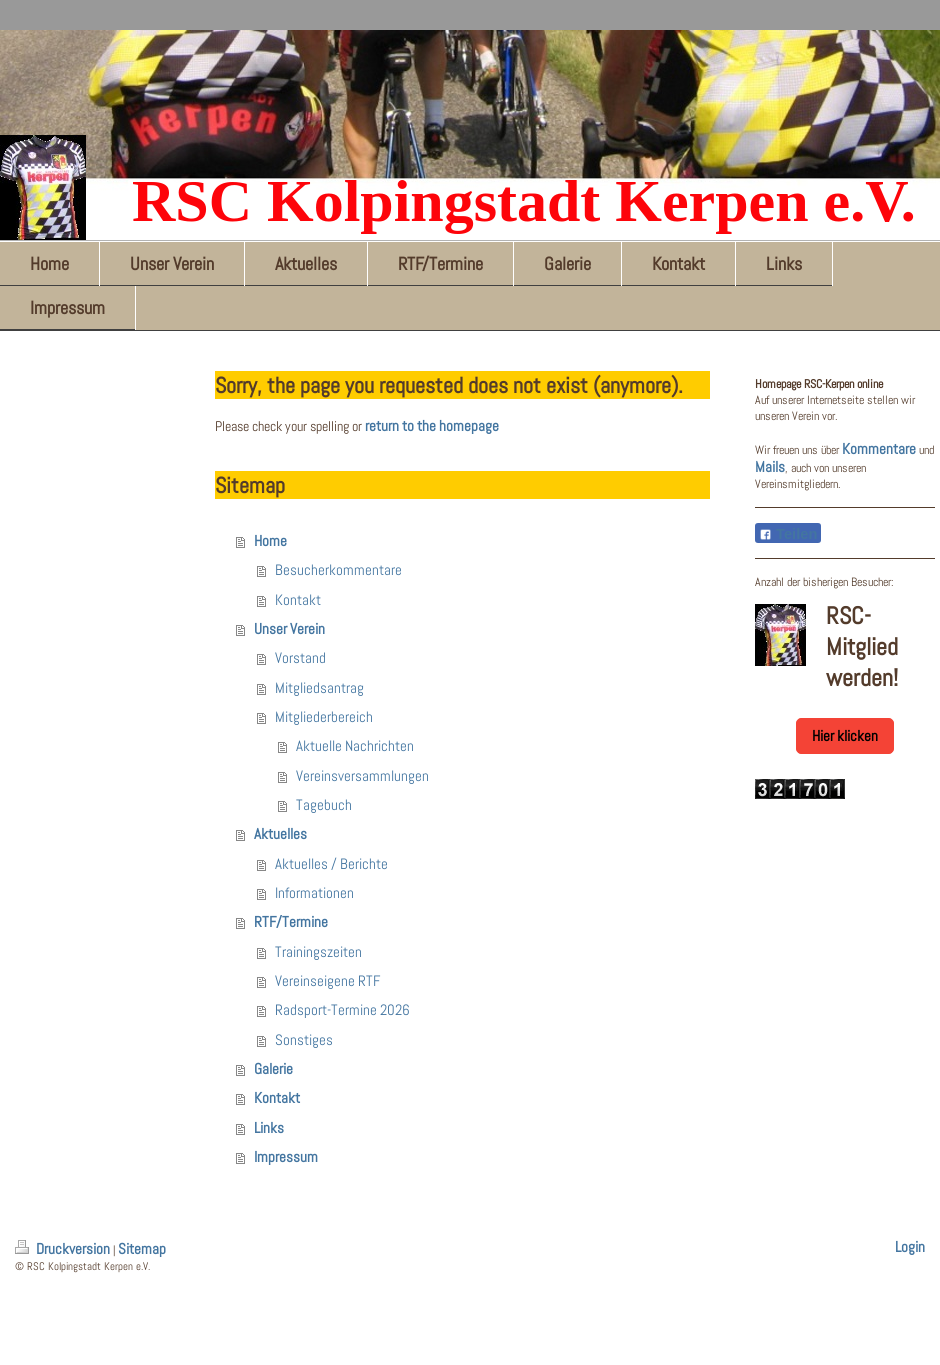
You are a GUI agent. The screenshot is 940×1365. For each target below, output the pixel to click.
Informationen (314, 893)
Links (269, 1128)
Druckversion (64, 1249)
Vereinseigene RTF (327, 981)
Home (270, 541)
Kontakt (298, 600)
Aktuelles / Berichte (331, 864)
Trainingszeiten (318, 952)
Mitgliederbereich (324, 717)
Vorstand (300, 658)
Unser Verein (289, 629)
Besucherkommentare (338, 570)
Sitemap (142, 1249)
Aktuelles (280, 834)
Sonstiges (304, 1040)
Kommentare (879, 449)
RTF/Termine (291, 922)
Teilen (788, 534)
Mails (770, 467)
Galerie (273, 1069)
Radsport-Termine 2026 (342, 1010)
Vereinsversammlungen (362, 776)
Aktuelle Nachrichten (355, 746)
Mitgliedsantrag (319, 688)
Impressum (286, 1157)
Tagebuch (324, 805)
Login (910, 1247)
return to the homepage (432, 426)
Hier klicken (845, 736)
